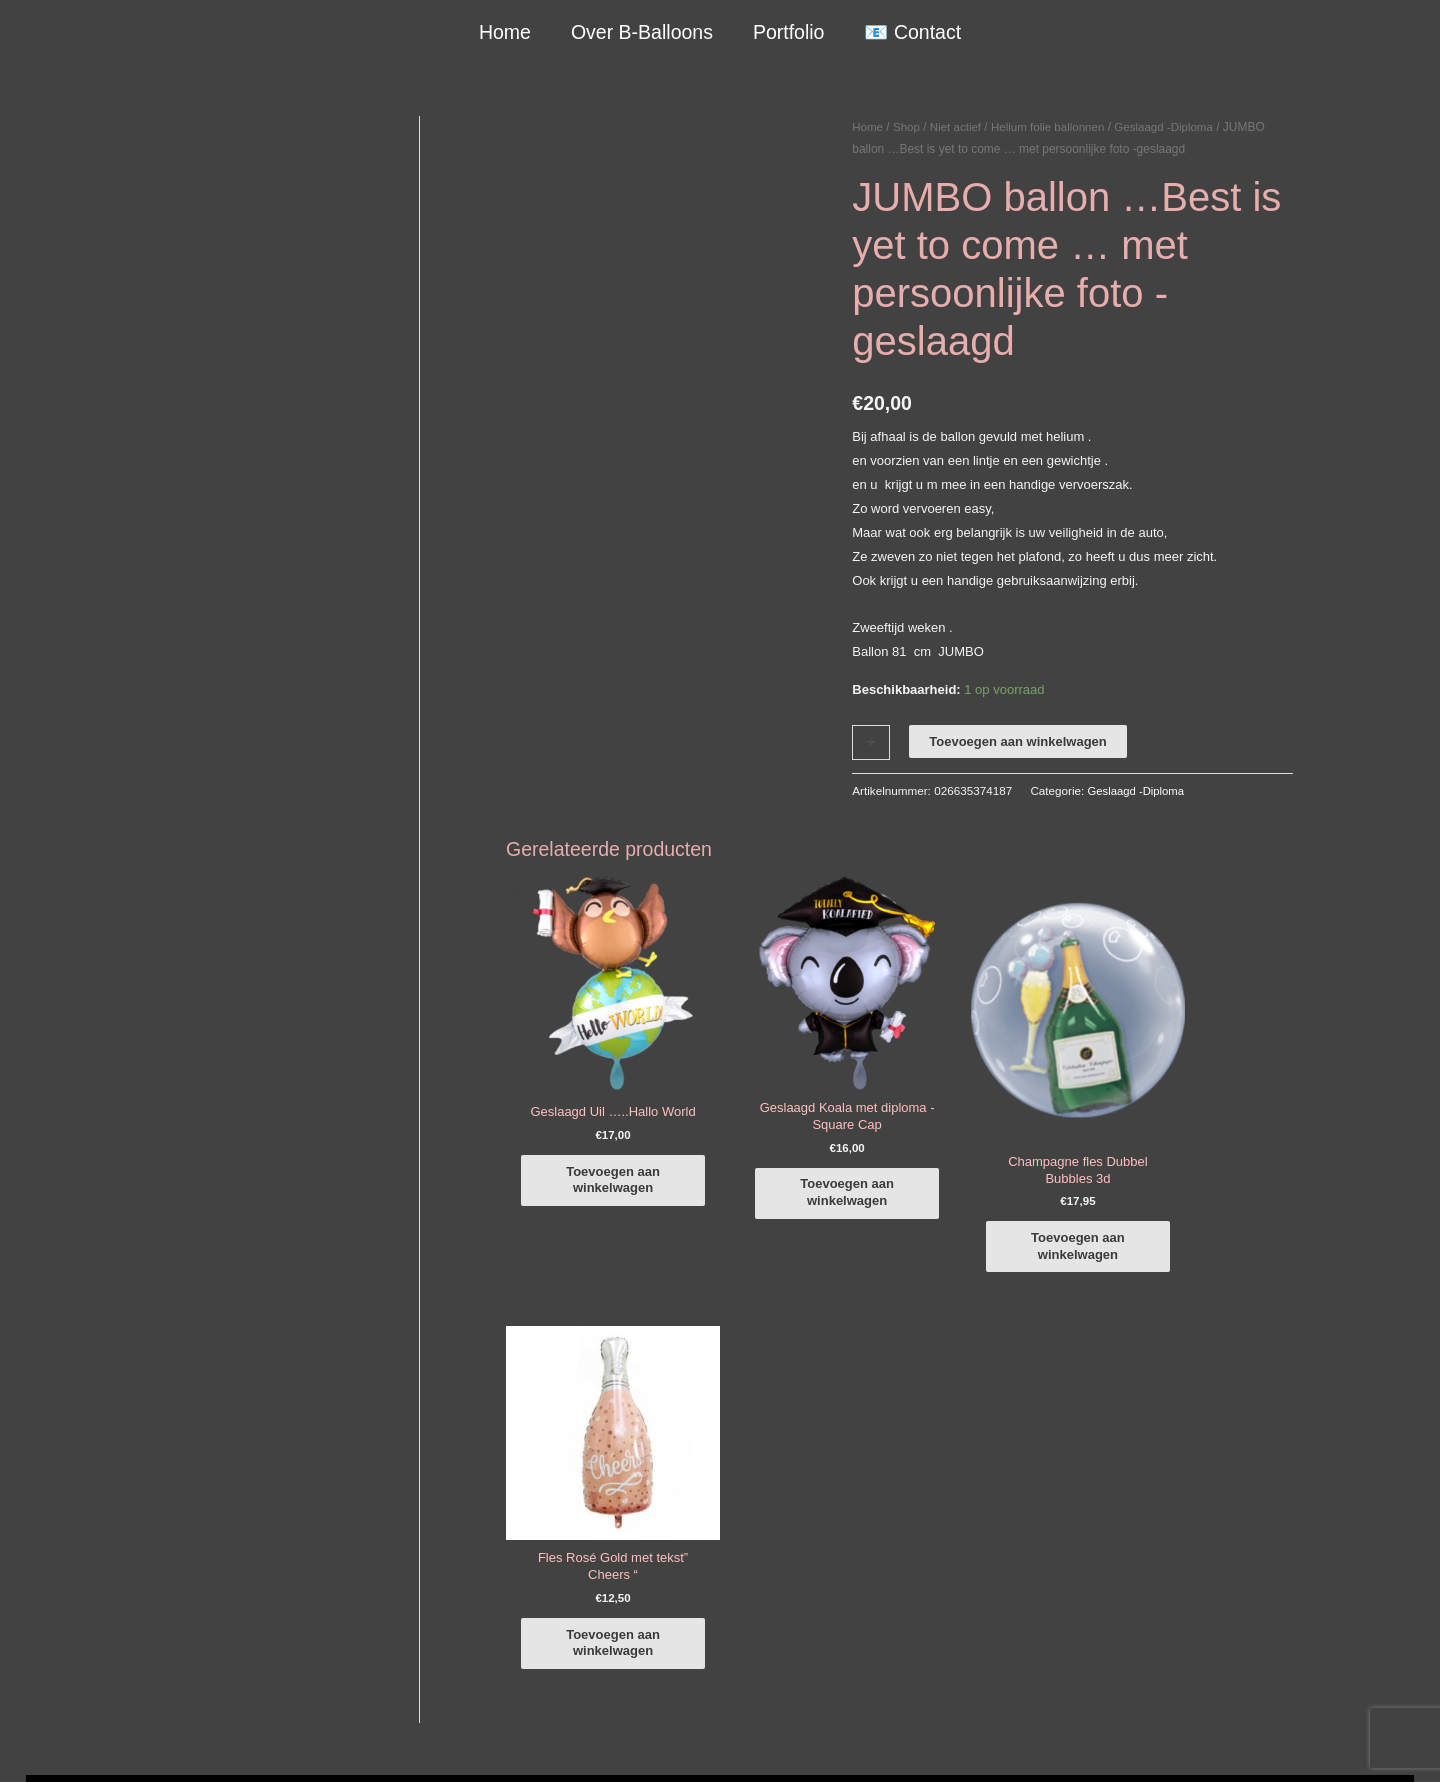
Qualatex (146, 1679)
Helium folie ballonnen (1054, 127)
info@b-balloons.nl (194, 1548)
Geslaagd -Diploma (1174, 127)
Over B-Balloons (642, 32)
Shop (908, 127)
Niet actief (958, 127)
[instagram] (1189, 1465)
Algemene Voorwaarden (937, 1743)
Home (506, 32)
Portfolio (788, 32)
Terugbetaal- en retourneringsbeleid (1217, 1743)
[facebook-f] (1189, 1437)
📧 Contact (911, 32)
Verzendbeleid (1060, 1743)
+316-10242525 (185, 1523)
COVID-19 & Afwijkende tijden (206, 1655)
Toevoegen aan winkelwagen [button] (602, 1170)
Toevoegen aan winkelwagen (1017, 740)
